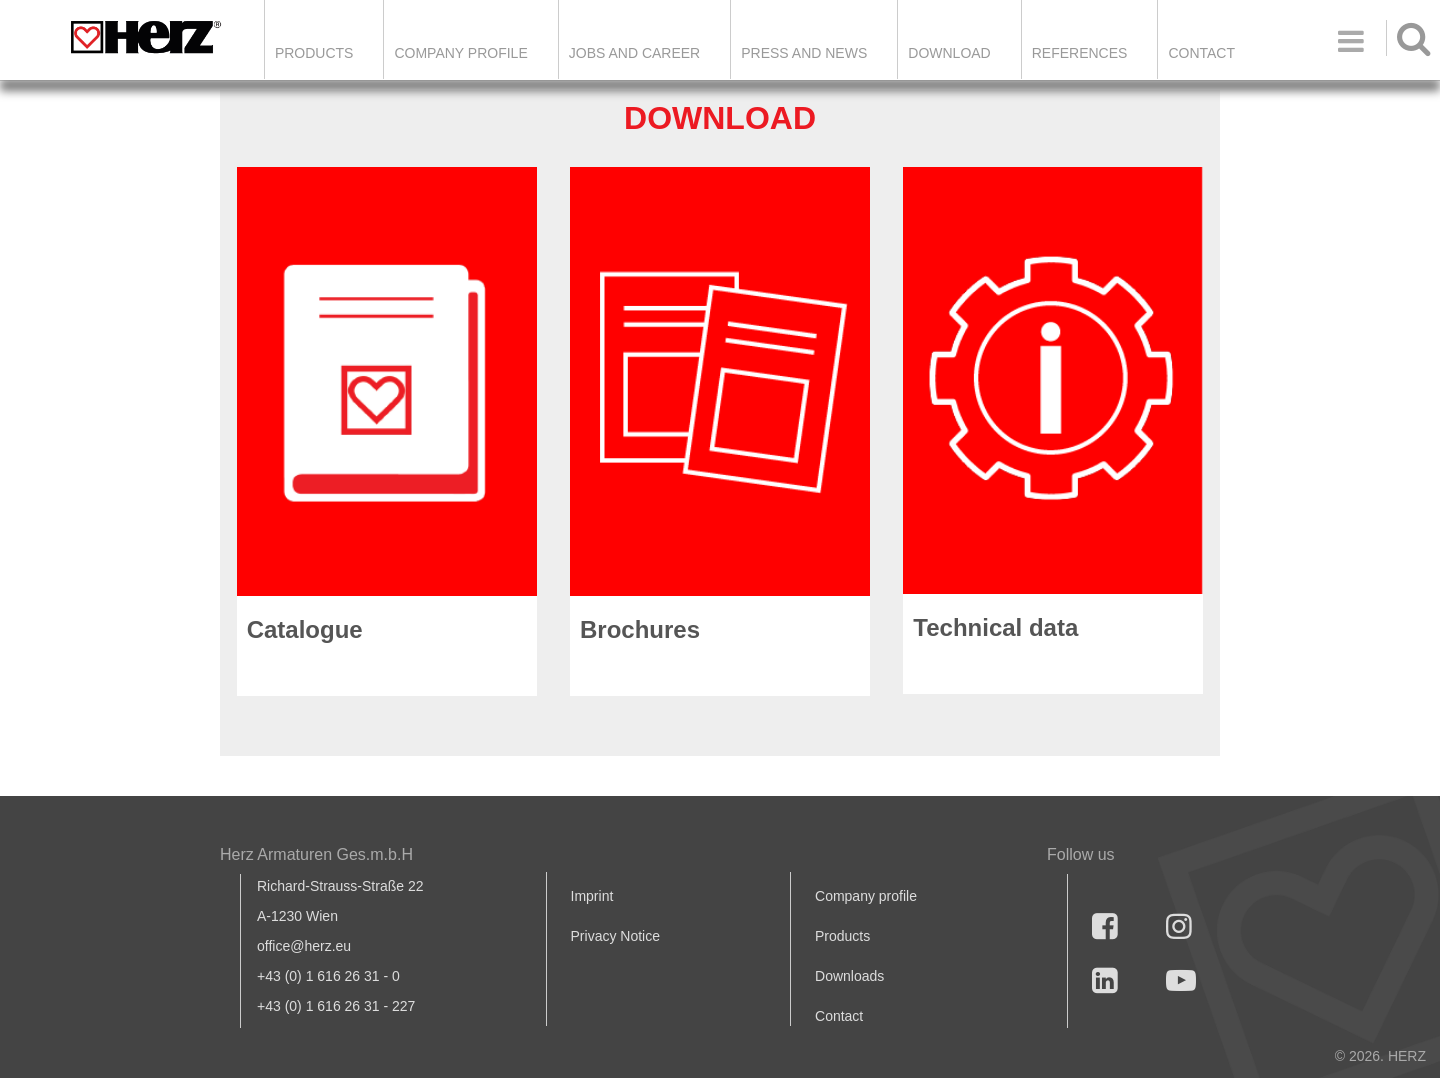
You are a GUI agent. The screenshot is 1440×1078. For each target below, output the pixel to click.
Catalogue (305, 629)
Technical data (995, 627)
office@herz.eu (304, 946)
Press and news (804, 53)
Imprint (592, 896)
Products (314, 53)
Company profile (866, 896)
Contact (1201, 53)
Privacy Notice (615, 936)
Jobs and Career (634, 53)
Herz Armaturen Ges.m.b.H (316, 854)
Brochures (640, 629)
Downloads (849, 976)
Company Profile (460, 53)
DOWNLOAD (949, 53)
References (1080, 53)
